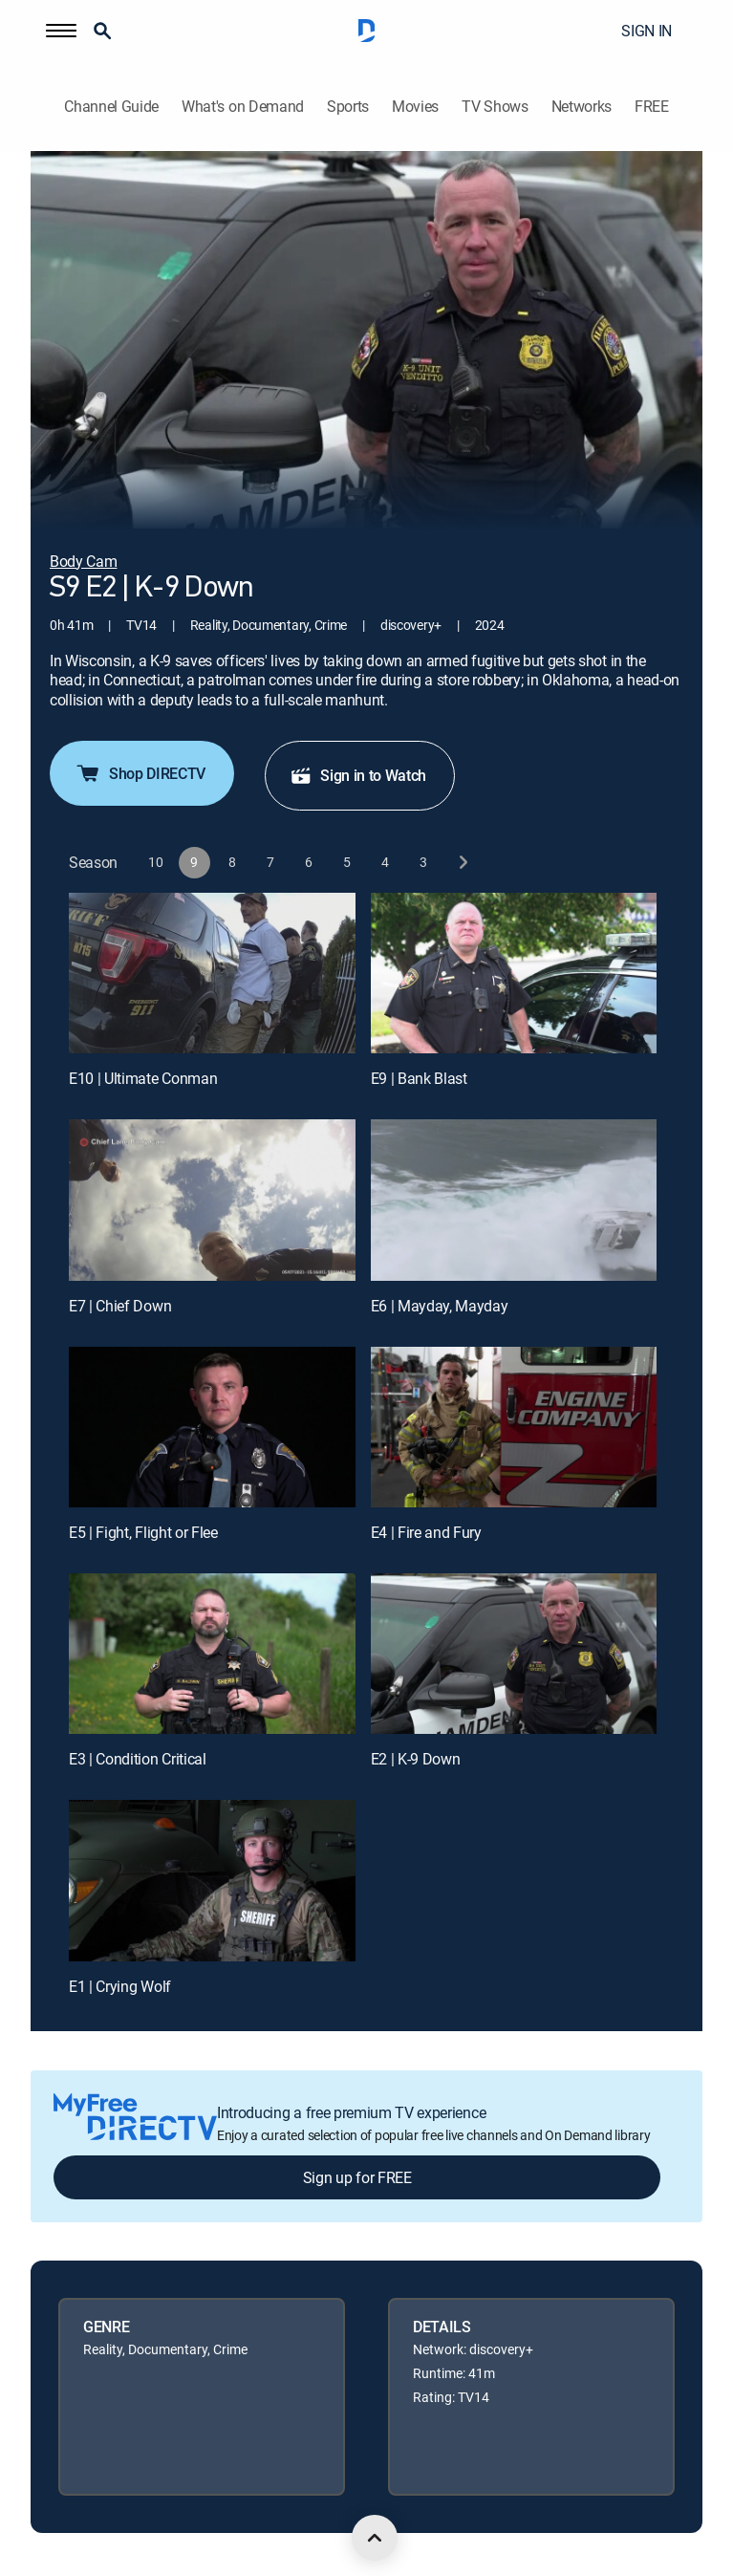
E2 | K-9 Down (416, 1758)
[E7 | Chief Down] (212, 1199)
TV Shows (495, 107)
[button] (61, 30)
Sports (348, 107)
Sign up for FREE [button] (357, 2177)
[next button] (462, 862)
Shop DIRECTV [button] (140, 773)
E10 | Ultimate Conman (143, 1078)
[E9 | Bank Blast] (514, 973)
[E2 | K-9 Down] (514, 1653)
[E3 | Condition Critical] (212, 1653)
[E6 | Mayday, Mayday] (514, 1199)
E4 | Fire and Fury (426, 1532)
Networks (581, 107)
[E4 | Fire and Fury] (514, 1427)
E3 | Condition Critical (137, 1758)
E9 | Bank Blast (419, 1078)
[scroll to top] (374, 2537)
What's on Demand (243, 107)
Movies (415, 107)
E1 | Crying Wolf (120, 1986)
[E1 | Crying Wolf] (212, 1880)
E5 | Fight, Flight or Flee (143, 1532)
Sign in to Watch (358, 775)
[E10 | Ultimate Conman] (212, 973)
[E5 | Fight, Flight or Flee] (212, 1427)
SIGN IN (646, 30)
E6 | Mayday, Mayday (439, 1305)
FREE (652, 107)
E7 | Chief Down (120, 1305)
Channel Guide (111, 107)
